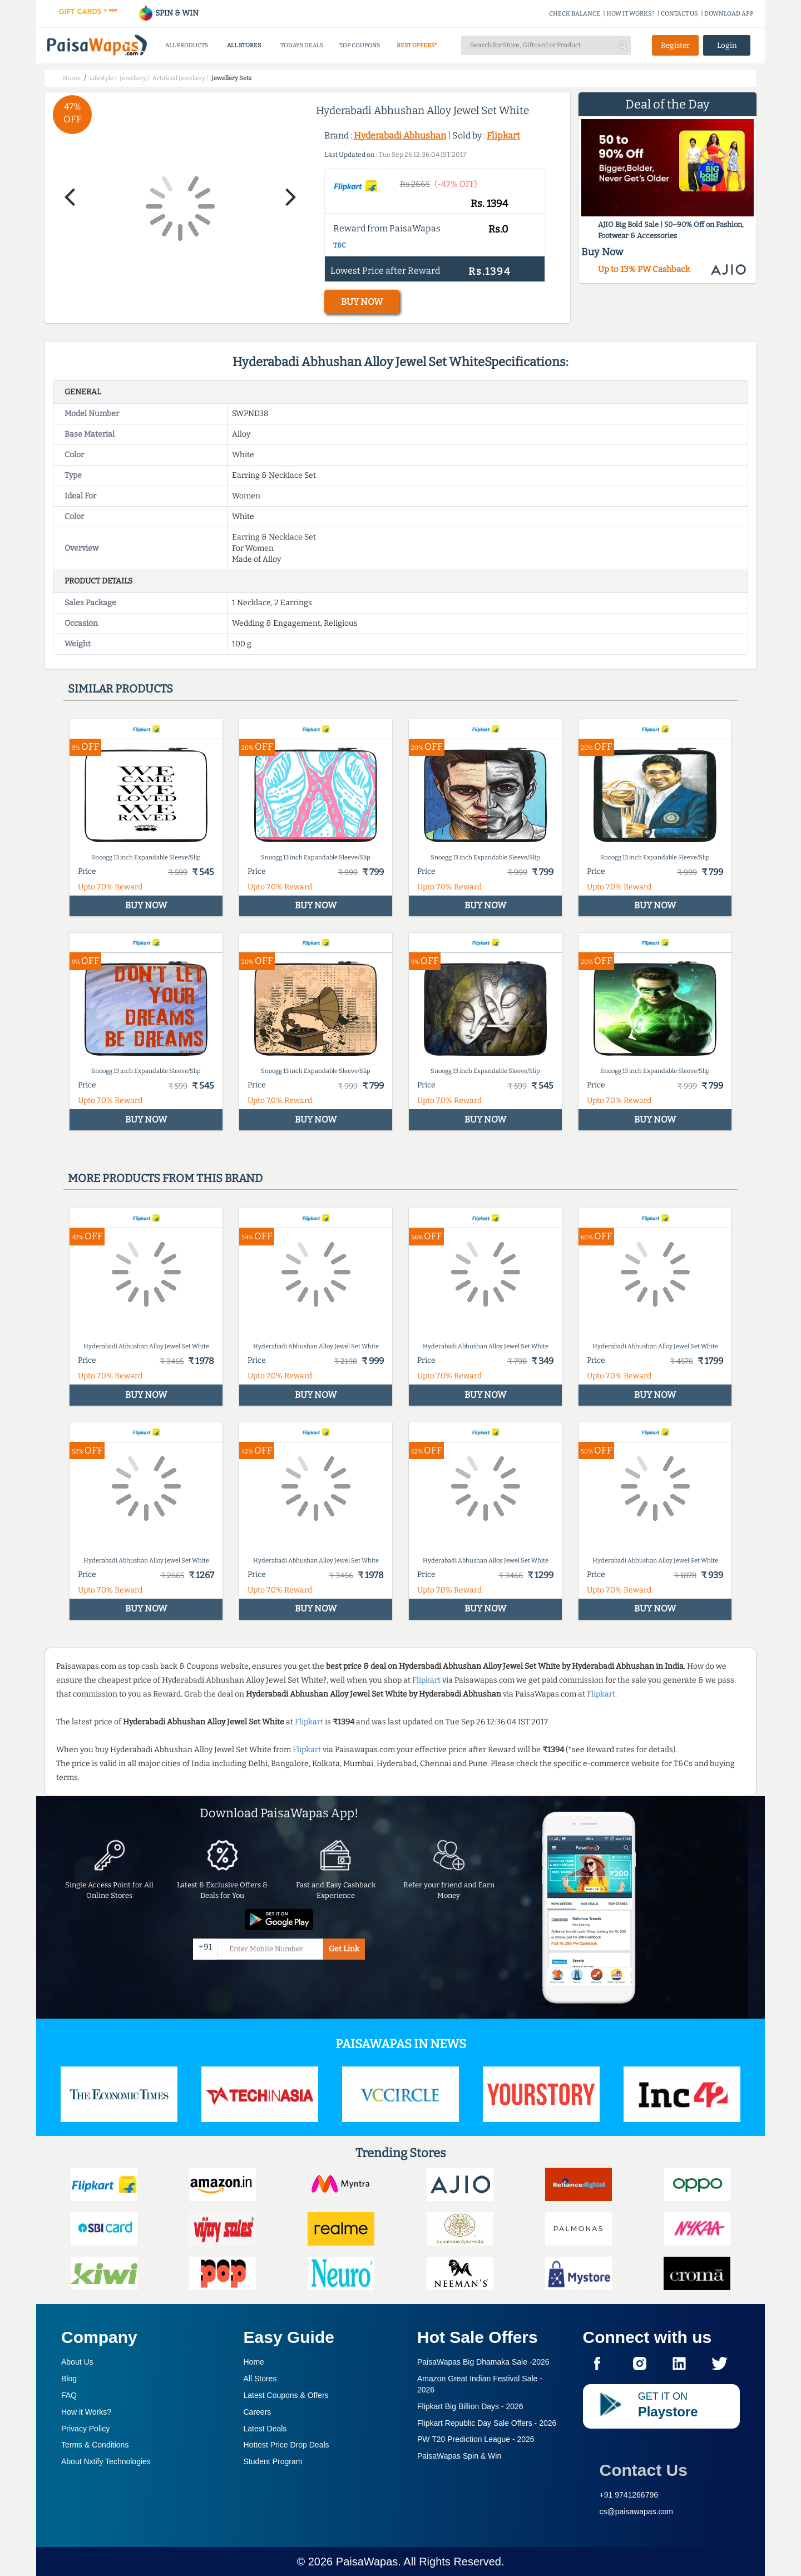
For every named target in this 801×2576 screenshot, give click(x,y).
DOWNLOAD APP (729, 13)
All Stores (260, 2378)
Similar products (120, 688)
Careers (257, 2411)
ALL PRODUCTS (186, 45)
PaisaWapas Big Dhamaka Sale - (483, 2361)
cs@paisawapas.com (637, 2511)
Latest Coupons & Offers (286, 2395)
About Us (77, 2361)
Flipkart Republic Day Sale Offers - (486, 2423)
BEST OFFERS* (417, 45)
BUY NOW (362, 301)
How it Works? (86, 2411)
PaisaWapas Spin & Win (459, 2455)
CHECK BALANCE (574, 13)
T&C (339, 245)
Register (675, 45)
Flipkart (503, 135)
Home (254, 2361)
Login (727, 45)
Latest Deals (265, 2428)
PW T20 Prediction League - (476, 2439)
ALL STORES (244, 45)
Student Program (273, 2461)
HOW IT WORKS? (630, 13)
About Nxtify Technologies (106, 2461)
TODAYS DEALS (301, 45)
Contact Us (644, 2470)
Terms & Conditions (94, 2444)
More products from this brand (165, 1178)
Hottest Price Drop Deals (286, 2444)
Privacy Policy (85, 2428)
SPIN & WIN (168, 13)
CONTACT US (679, 13)
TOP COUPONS (359, 45)
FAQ (69, 2395)
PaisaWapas (367, 2561)
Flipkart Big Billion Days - (470, 2406)
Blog (69, 2378)
